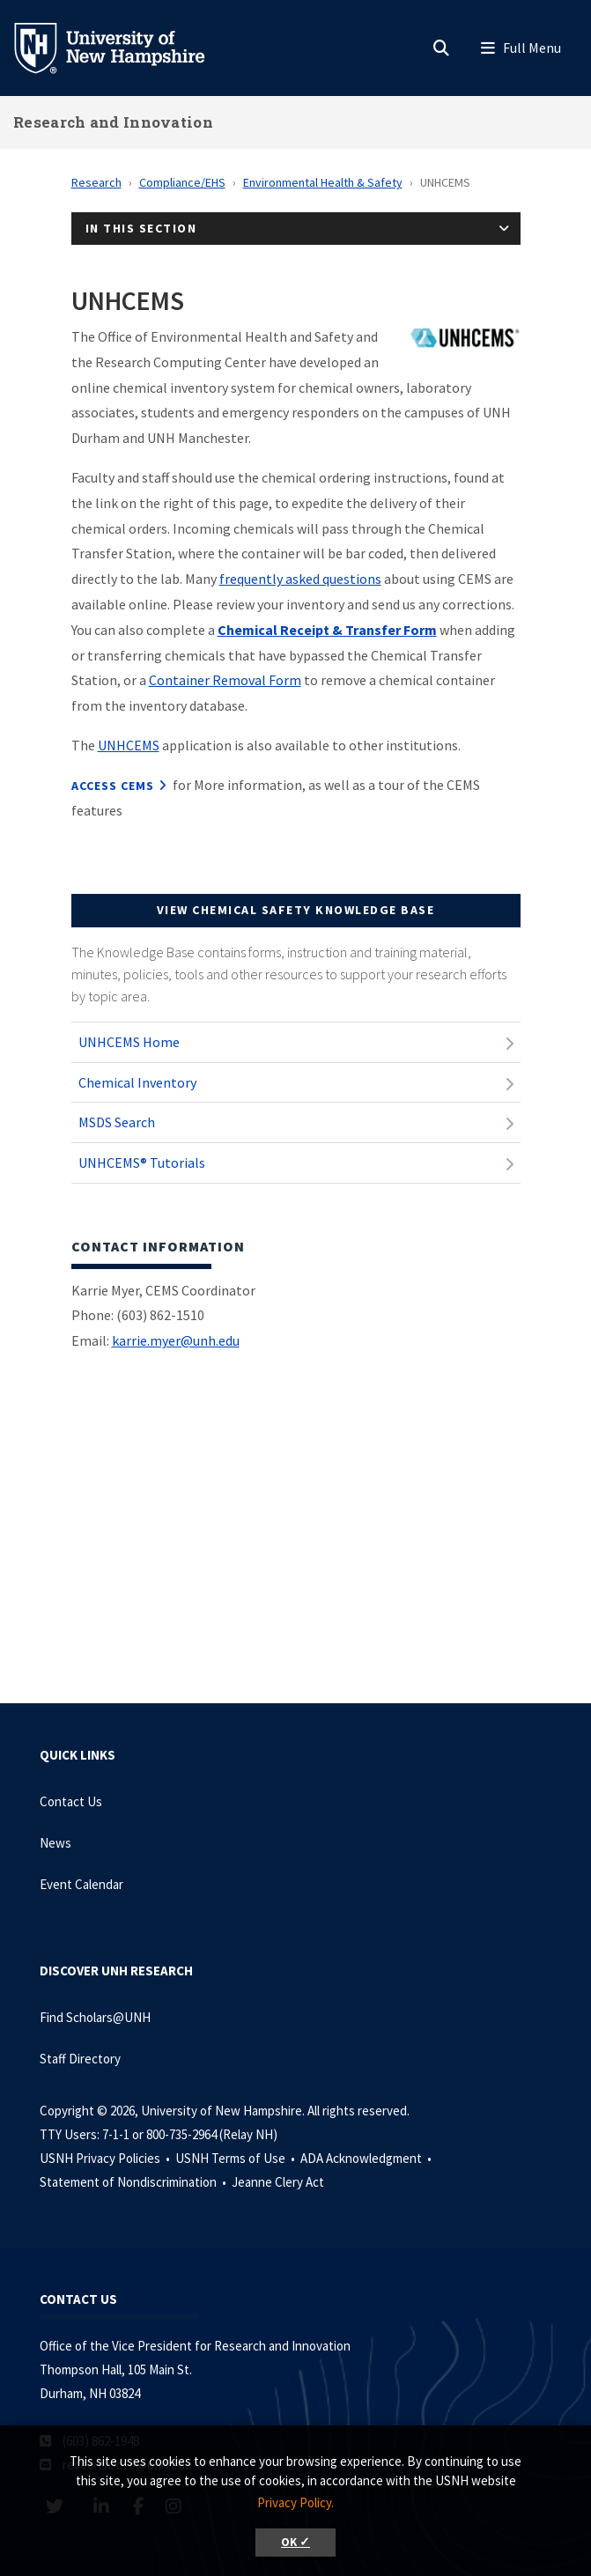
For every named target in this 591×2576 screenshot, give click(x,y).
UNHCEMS (128, 745)
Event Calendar (81, 1884)
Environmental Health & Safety (323, 182)
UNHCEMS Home (129, 1042)
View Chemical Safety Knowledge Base (296, 910)
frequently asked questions (300, 578)
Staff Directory (80, 2058)
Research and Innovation (113, 122)
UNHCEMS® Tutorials (141, 1162)
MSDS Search (116, 1122)
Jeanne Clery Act (278, 2182)
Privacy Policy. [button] (295, 2502)
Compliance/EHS (182, 182)
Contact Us (71, 1801)
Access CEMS (112, 785)
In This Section (141, 228)
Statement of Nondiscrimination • (134, 2182)
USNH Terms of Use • (236, 2158)
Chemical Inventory (137, 1082)
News (55, 1842)
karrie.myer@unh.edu (176, 1340)
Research (96, 182)
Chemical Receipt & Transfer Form (327, 629)
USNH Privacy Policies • (106, 2158)
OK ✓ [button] (295, 2542)
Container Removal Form (225, 680)
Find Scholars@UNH (95, 2017)
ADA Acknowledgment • (367, 2158)
